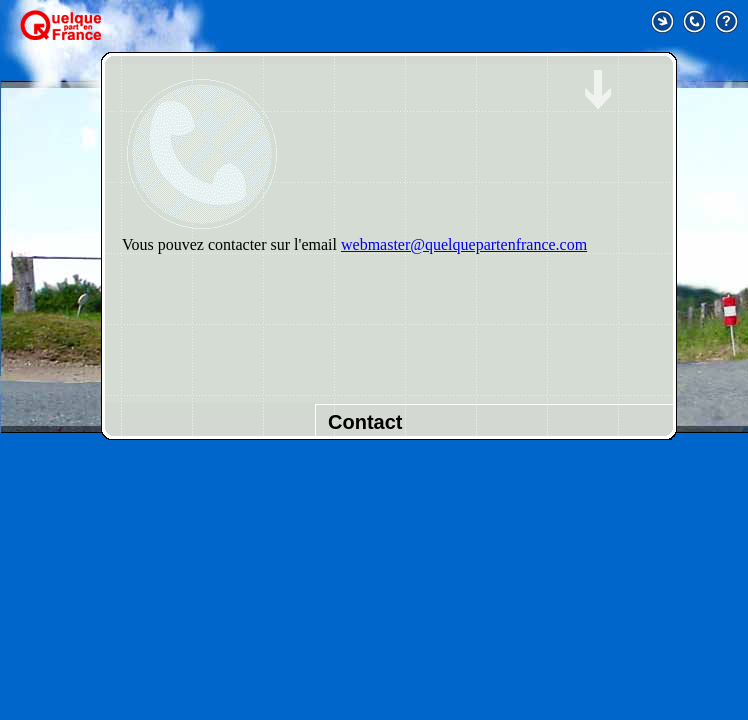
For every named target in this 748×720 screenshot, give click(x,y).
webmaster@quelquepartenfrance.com (464, 244)
